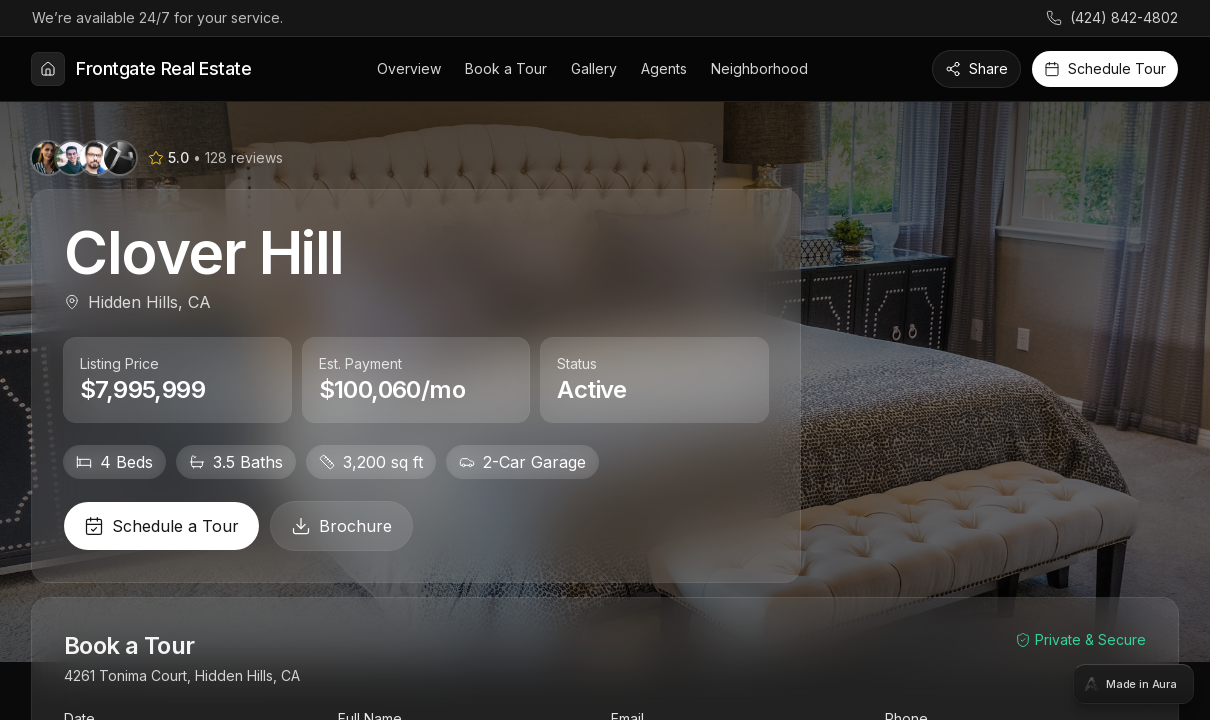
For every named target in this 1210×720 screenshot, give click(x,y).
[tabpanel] (605, 360)
